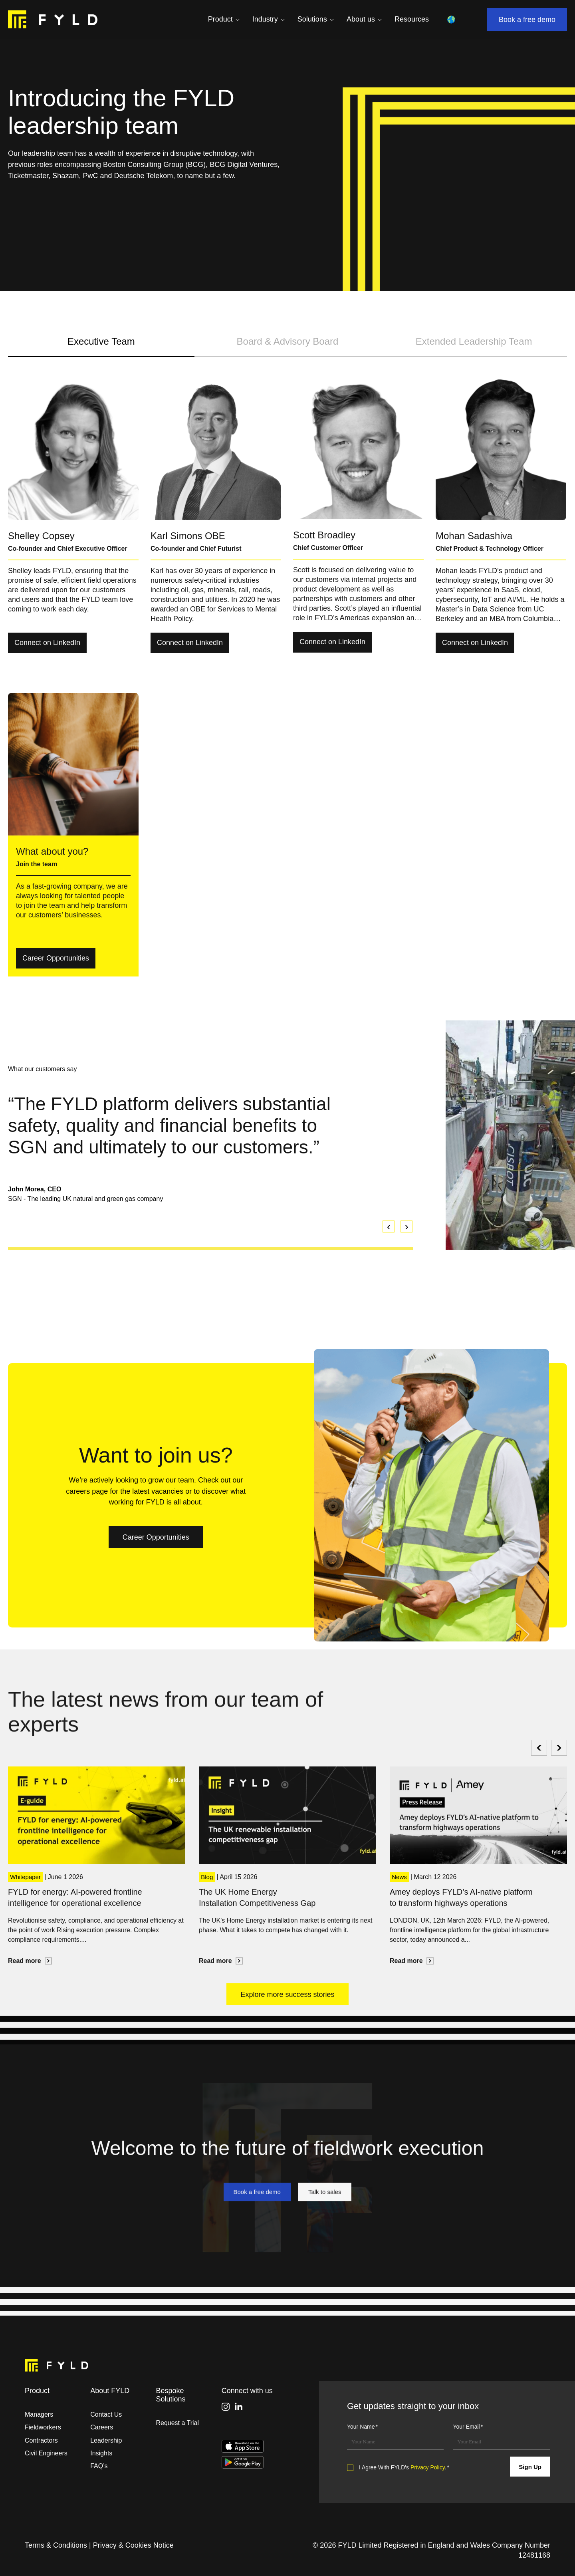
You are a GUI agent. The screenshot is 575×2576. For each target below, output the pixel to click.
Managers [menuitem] (39, 2414)
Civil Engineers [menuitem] (46, 2453)
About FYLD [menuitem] (109, 2391)
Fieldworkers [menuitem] (43, 2427)
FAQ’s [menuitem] (98, 2466)
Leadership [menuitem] (106, 2440)
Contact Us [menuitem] (106, 2414)
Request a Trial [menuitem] (177, 2422)
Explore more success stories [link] (287, 1996)
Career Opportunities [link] (58, 960)
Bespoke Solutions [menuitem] (170, 2395)
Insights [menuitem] (101, 2453)
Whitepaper (25, 1876)
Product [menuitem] (37, 2391)
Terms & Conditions (56, 2545)
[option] (210, 1148)
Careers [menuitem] (101, 2427)
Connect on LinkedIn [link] (50, 645)
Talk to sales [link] (330, 2231)
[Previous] (539, 1748)
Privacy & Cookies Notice (133, 2545)
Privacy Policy (427, 2467)
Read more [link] (30, 1961)
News (399, 1876)
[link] (52, 19)
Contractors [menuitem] (41, 2440)
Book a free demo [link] (532, 21)
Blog (207, 1876)
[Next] (559, 1748)
